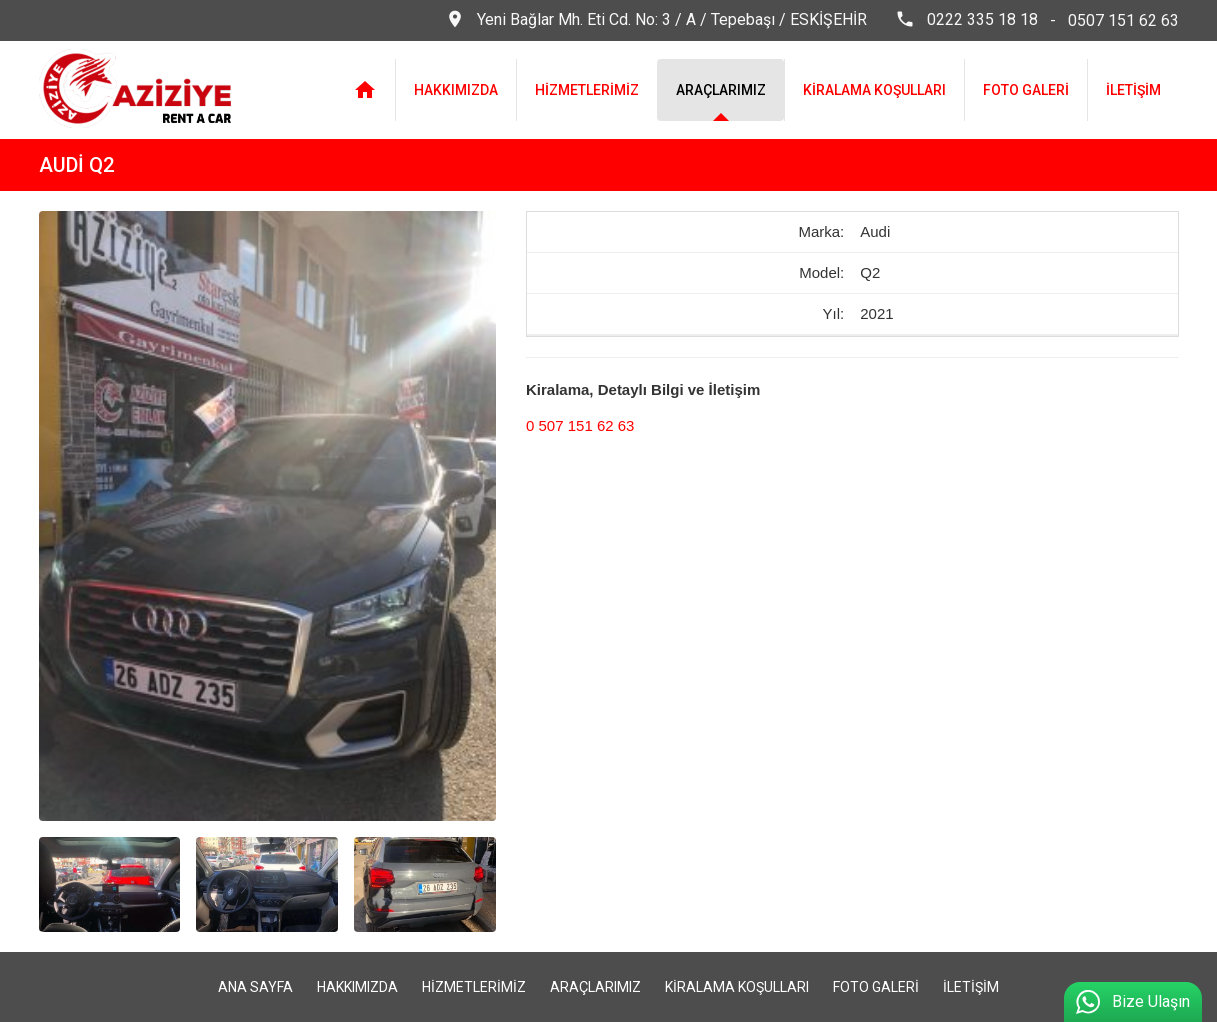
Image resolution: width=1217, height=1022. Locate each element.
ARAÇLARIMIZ (721, 90)
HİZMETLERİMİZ (587, 90)
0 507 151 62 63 (580, 425)
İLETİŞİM (1133, 90)
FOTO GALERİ (1026, 90)
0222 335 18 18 (966, 20)
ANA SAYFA (255, 987)
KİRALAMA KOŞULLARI (874, 90)
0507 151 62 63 (1123, 21)
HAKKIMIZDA (456, 90)
